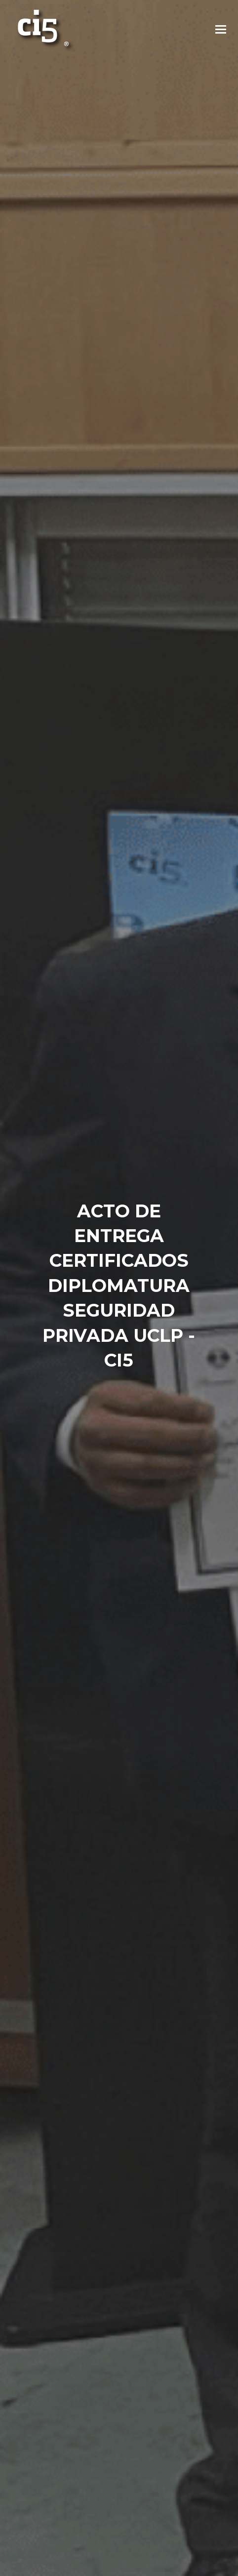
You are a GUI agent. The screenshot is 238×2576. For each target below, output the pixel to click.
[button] (220, 29)
